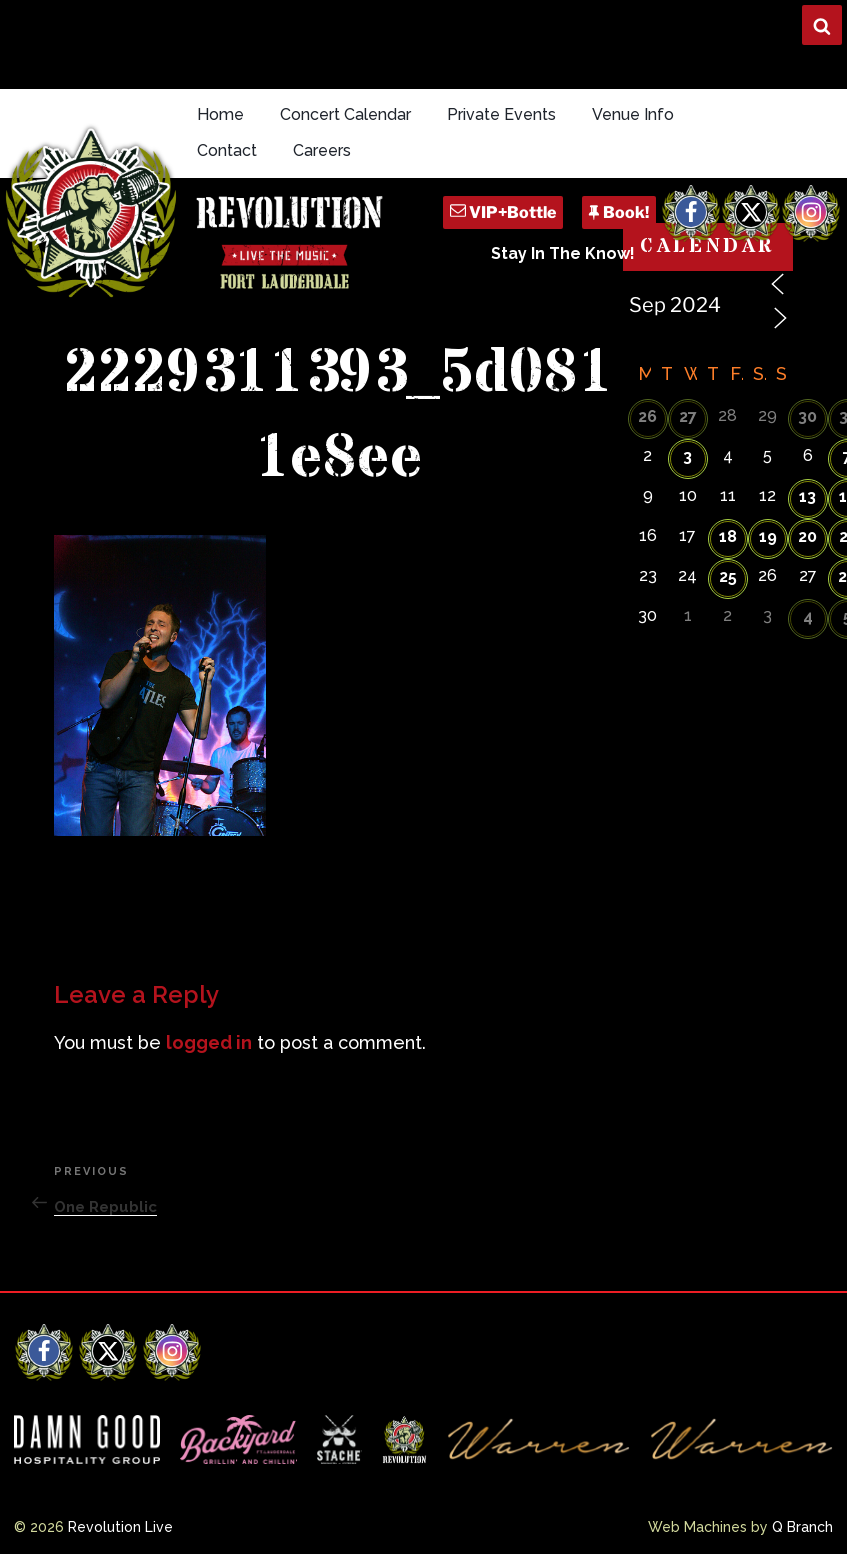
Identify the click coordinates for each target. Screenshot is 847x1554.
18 (728, 536)
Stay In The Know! (563, 253)
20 (807, 536)
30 (807, 416)
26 (647, 416)
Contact (227, 150)
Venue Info (633, 114)
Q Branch (802, 1527)
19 (768, 536)
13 (807, 496)
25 (728, 576)
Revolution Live (120, 1527)
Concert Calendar (345, 114)
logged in (209, 1042)
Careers (322, 150)
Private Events (501, 114)
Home (220, 114)
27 (688, 416)
